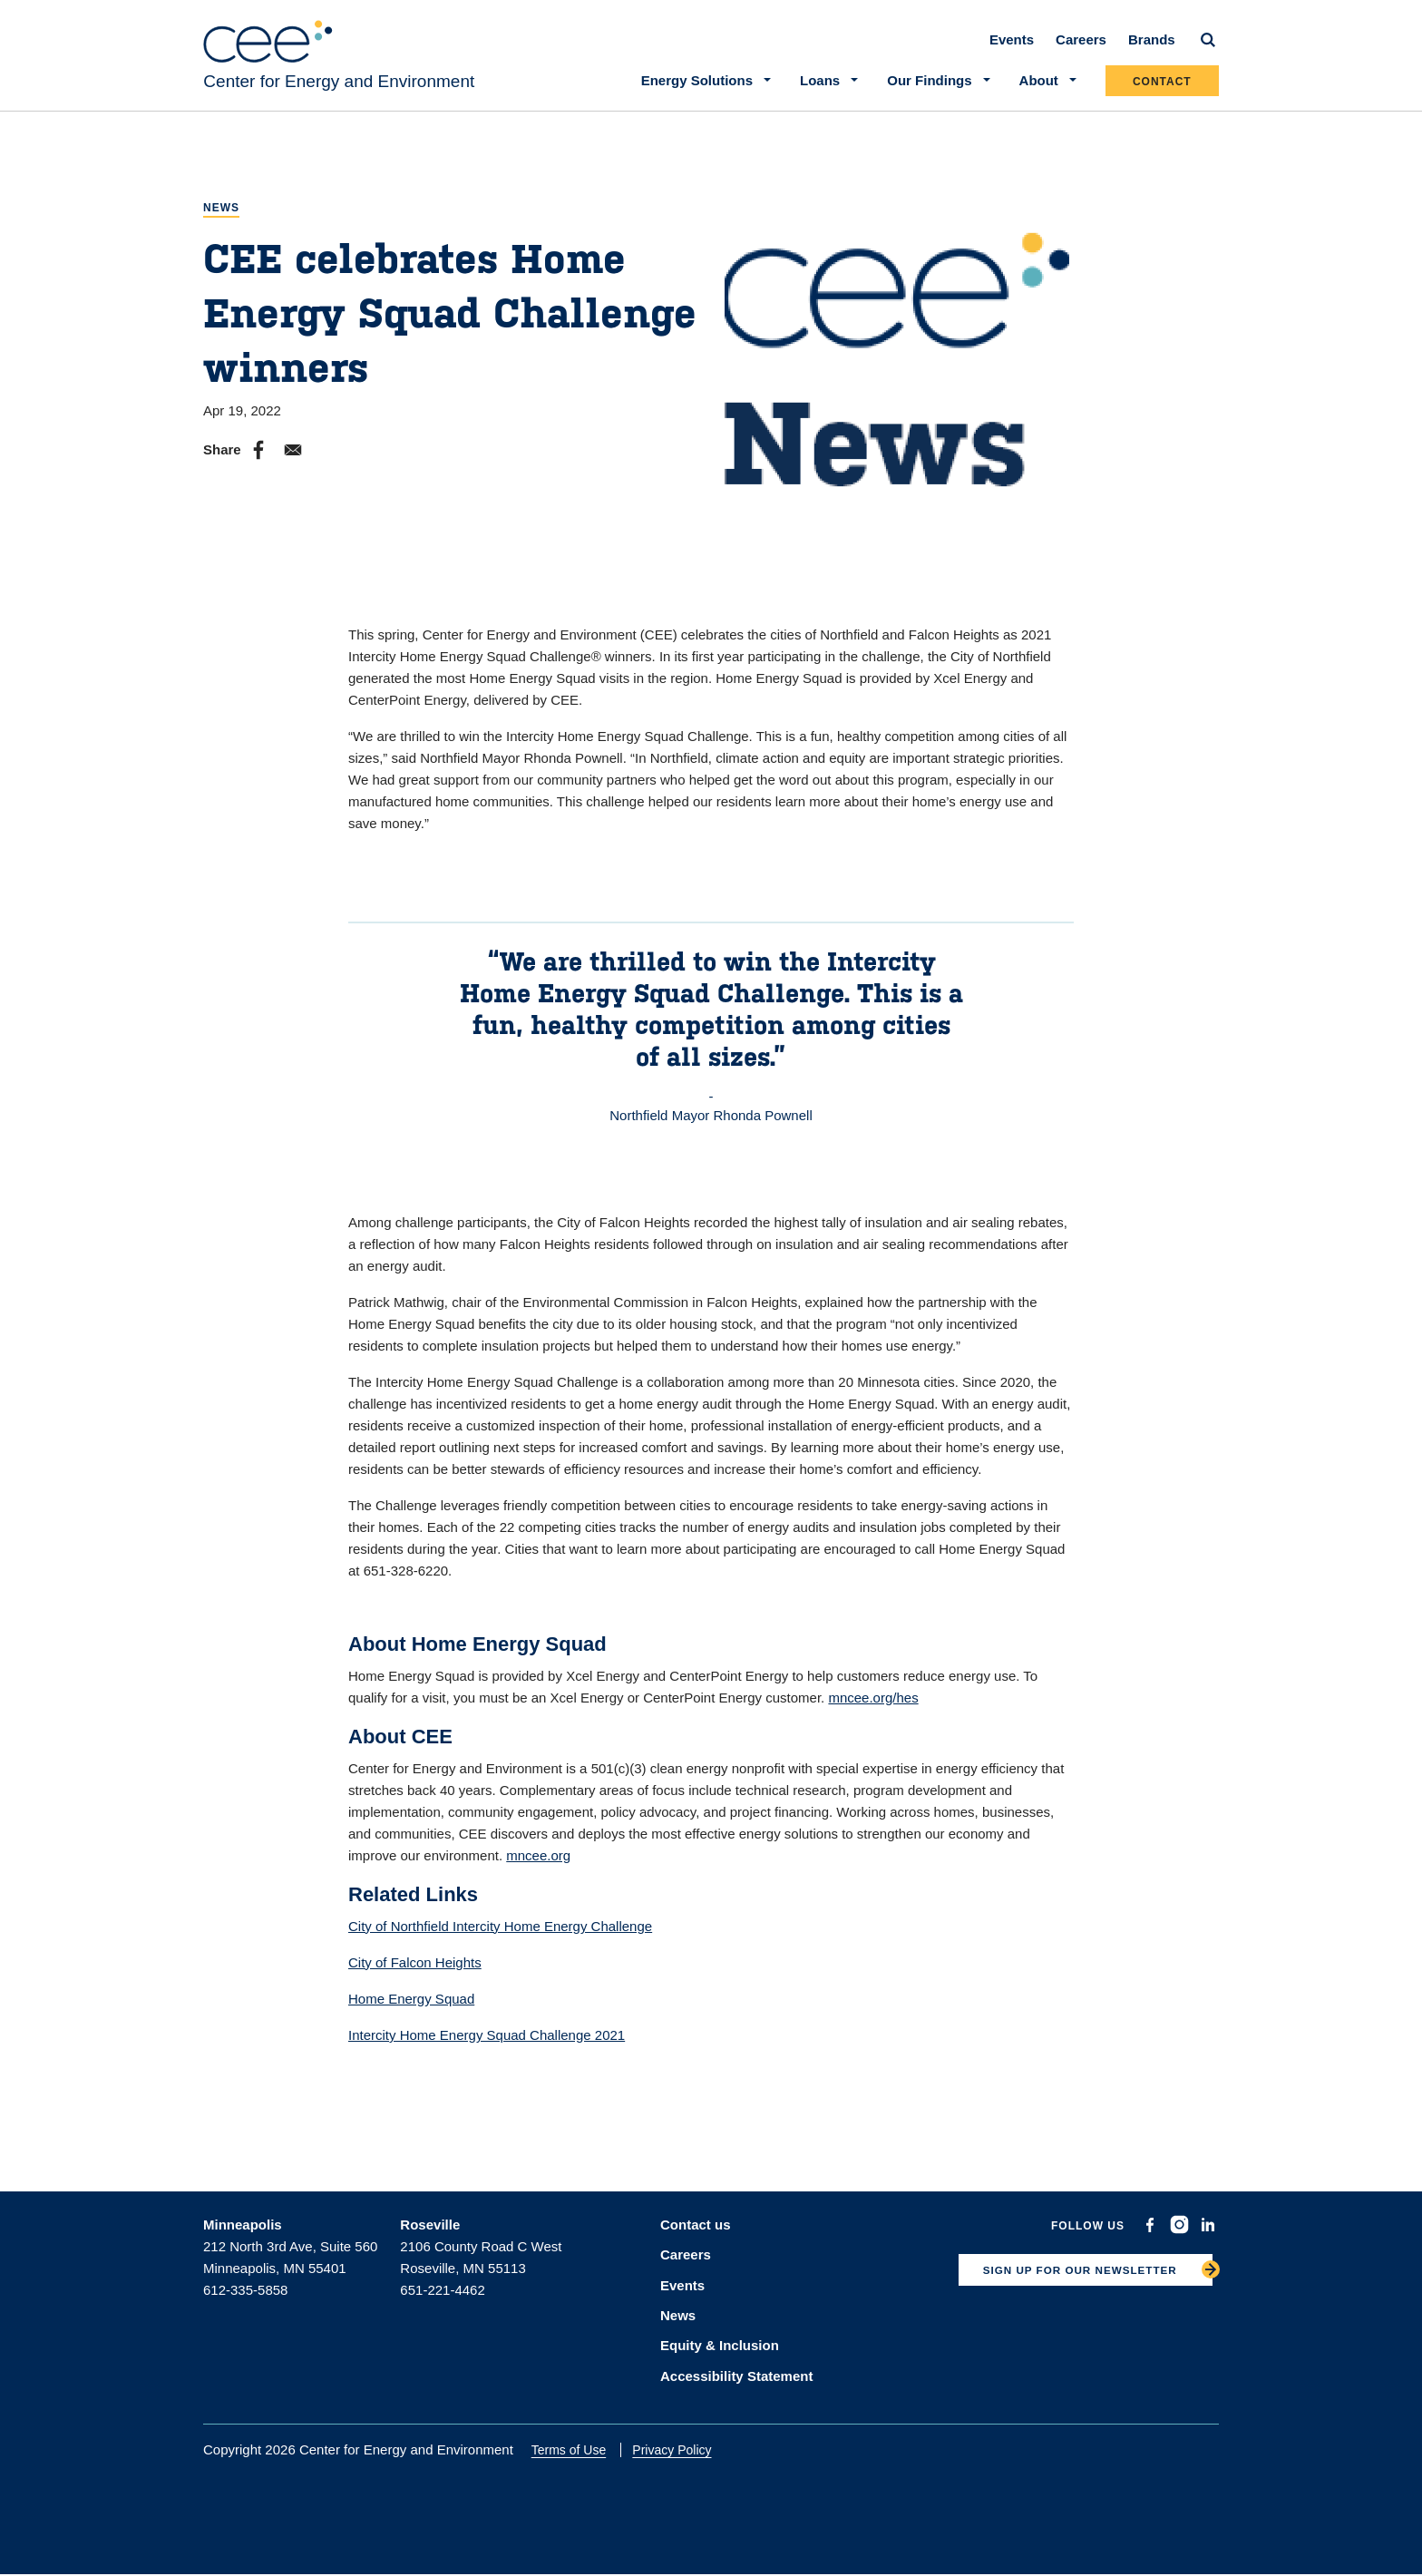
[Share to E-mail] (293, 458)
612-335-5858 (245, 2297)
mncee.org (538, 1862)
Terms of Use (577, 2451)
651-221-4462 (442, 2297)
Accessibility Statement (736, 2377)
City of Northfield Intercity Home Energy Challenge (500, 1933)
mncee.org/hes (873, 1704)
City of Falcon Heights (415, 1969)
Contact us (695, 2231)
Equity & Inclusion (719, 2348)
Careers (1081, 46)
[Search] (1208, 47)
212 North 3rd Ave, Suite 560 (290, 2253)
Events (1011, 46)
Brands (1151, 46)
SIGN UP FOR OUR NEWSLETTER (1069, 2280)
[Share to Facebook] (258, 458)
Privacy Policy (680, 2451)
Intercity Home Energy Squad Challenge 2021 (486, 2042)
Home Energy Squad (411, 2006)
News (221, 215)
